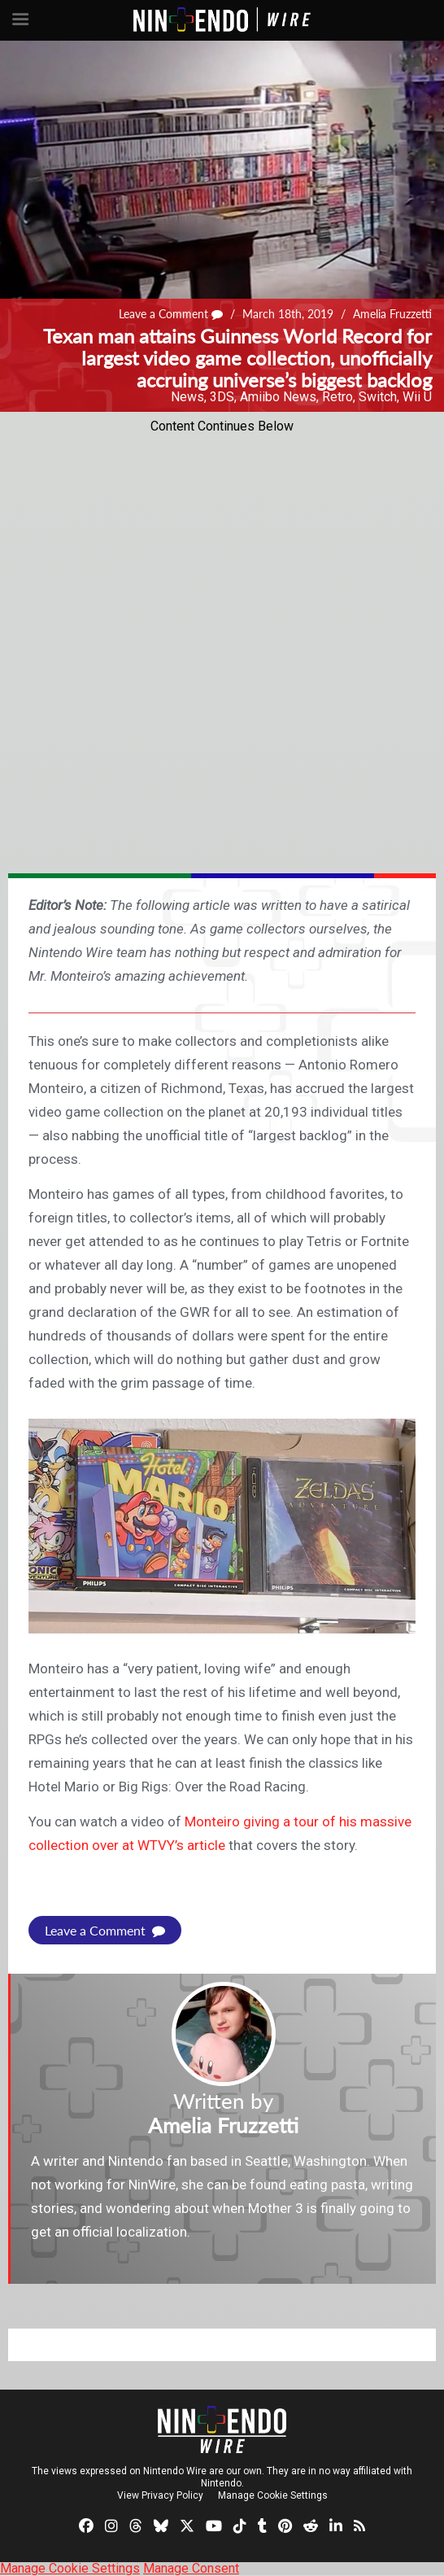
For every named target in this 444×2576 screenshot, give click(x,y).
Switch (378, 397)
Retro (337, 397)
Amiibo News (278, 397)
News (187, 397)
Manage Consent (191, 2568)
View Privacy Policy (160, 2495)
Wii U (417, 397)
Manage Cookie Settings (273, 2495)
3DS (222, 397)
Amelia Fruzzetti (392, 314)
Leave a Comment (171, 314)
